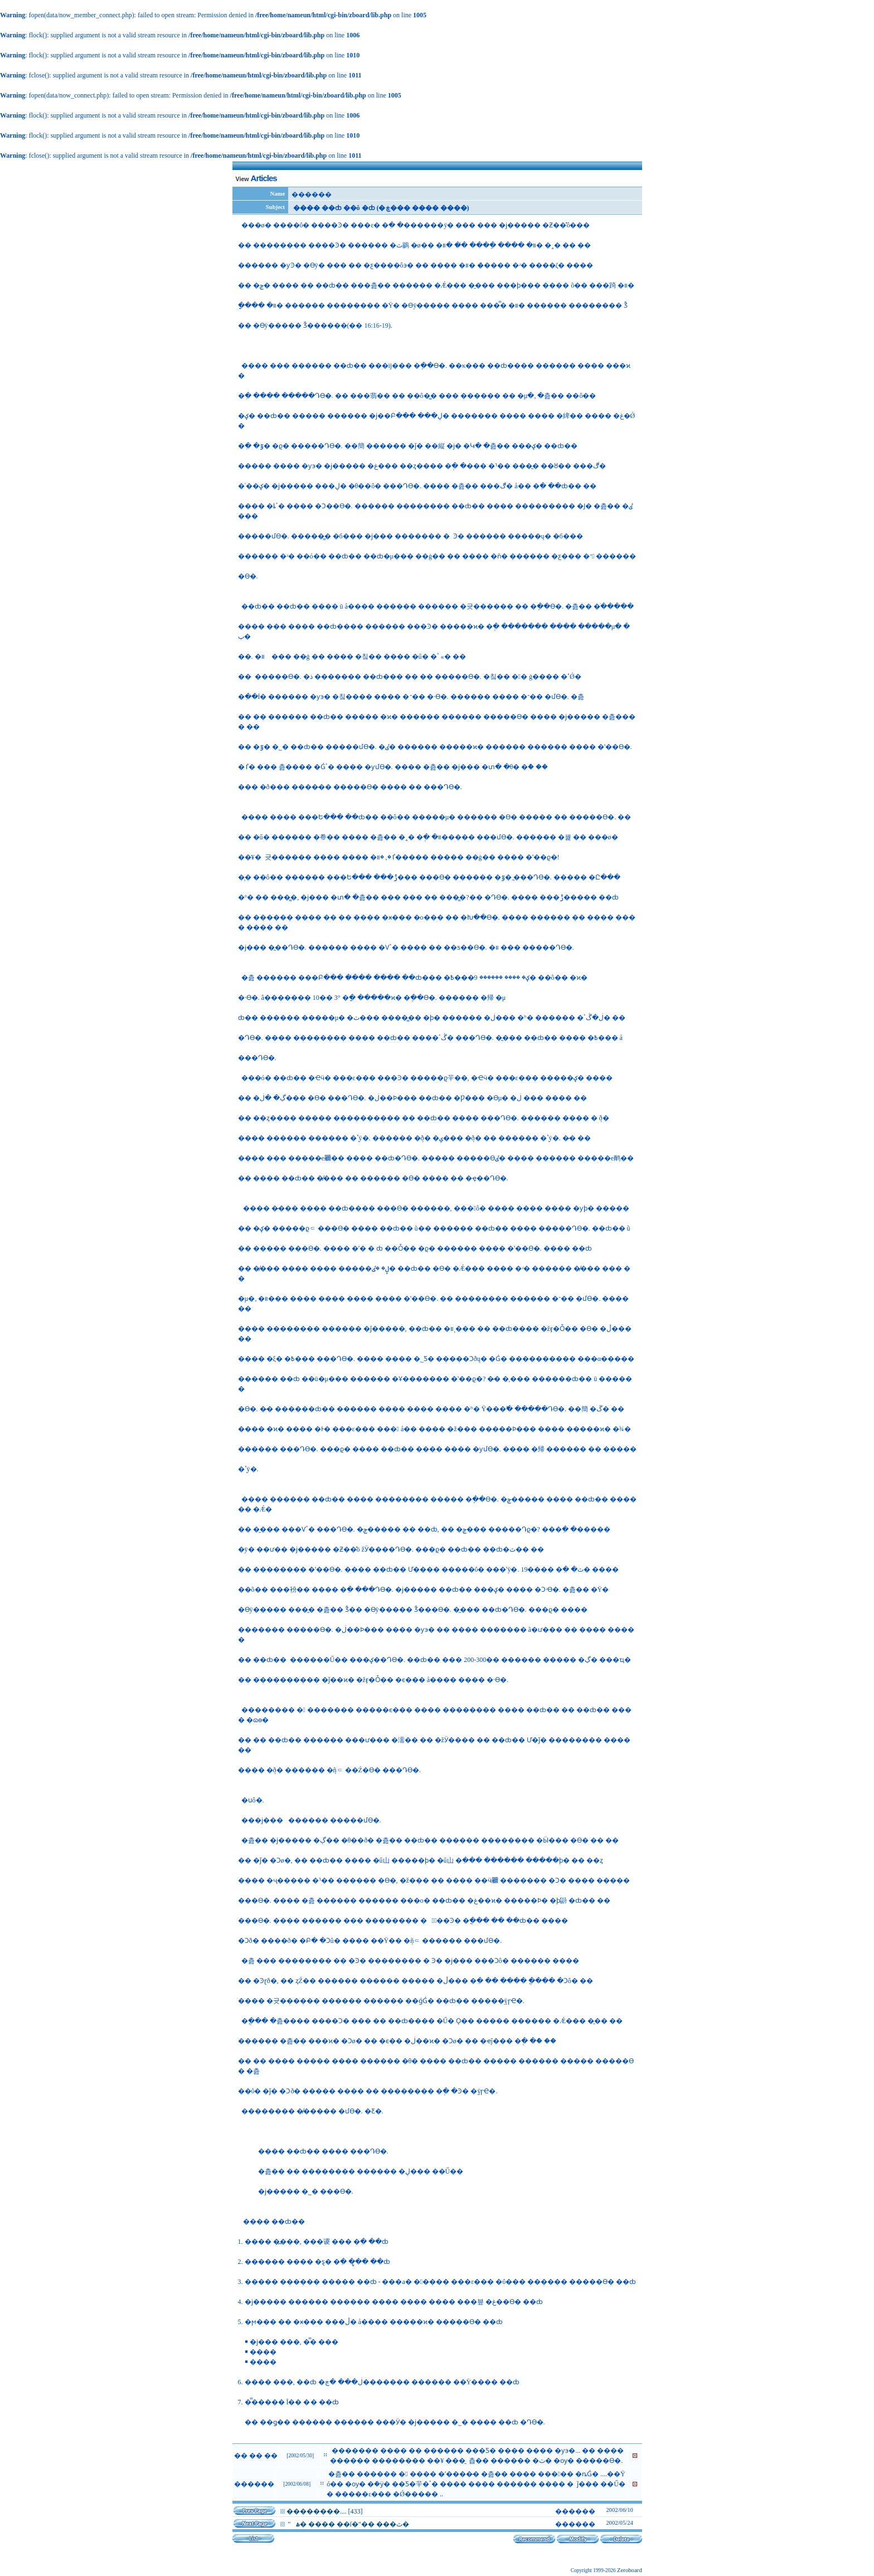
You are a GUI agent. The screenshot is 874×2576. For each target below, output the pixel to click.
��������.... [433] (325, 2511)
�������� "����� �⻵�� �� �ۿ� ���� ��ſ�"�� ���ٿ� (348, 2524)
